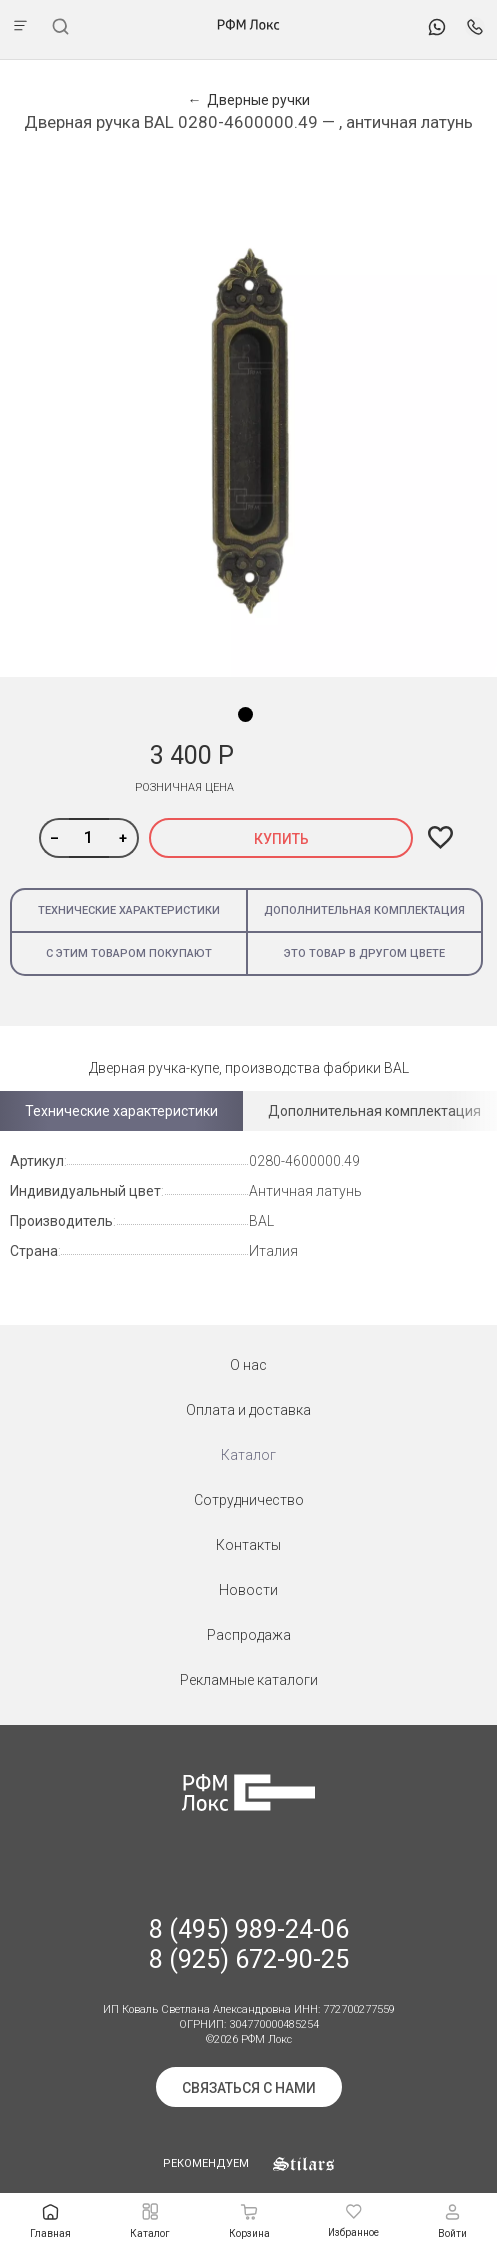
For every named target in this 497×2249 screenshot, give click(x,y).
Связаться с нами (249, 2088)
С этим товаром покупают (129, 953)
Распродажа (249, 1635)
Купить (281, 839)
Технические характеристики (129, 910)
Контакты (248, 1545)
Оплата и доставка (248, 1410)
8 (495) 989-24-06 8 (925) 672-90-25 (249, 1944)
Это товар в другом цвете (364, 953)
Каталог (248, 1455)
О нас (248, 1365)
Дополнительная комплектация (364, 910)
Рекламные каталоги (249, 1680)
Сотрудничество (249, 1500)
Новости (248, 1590)
